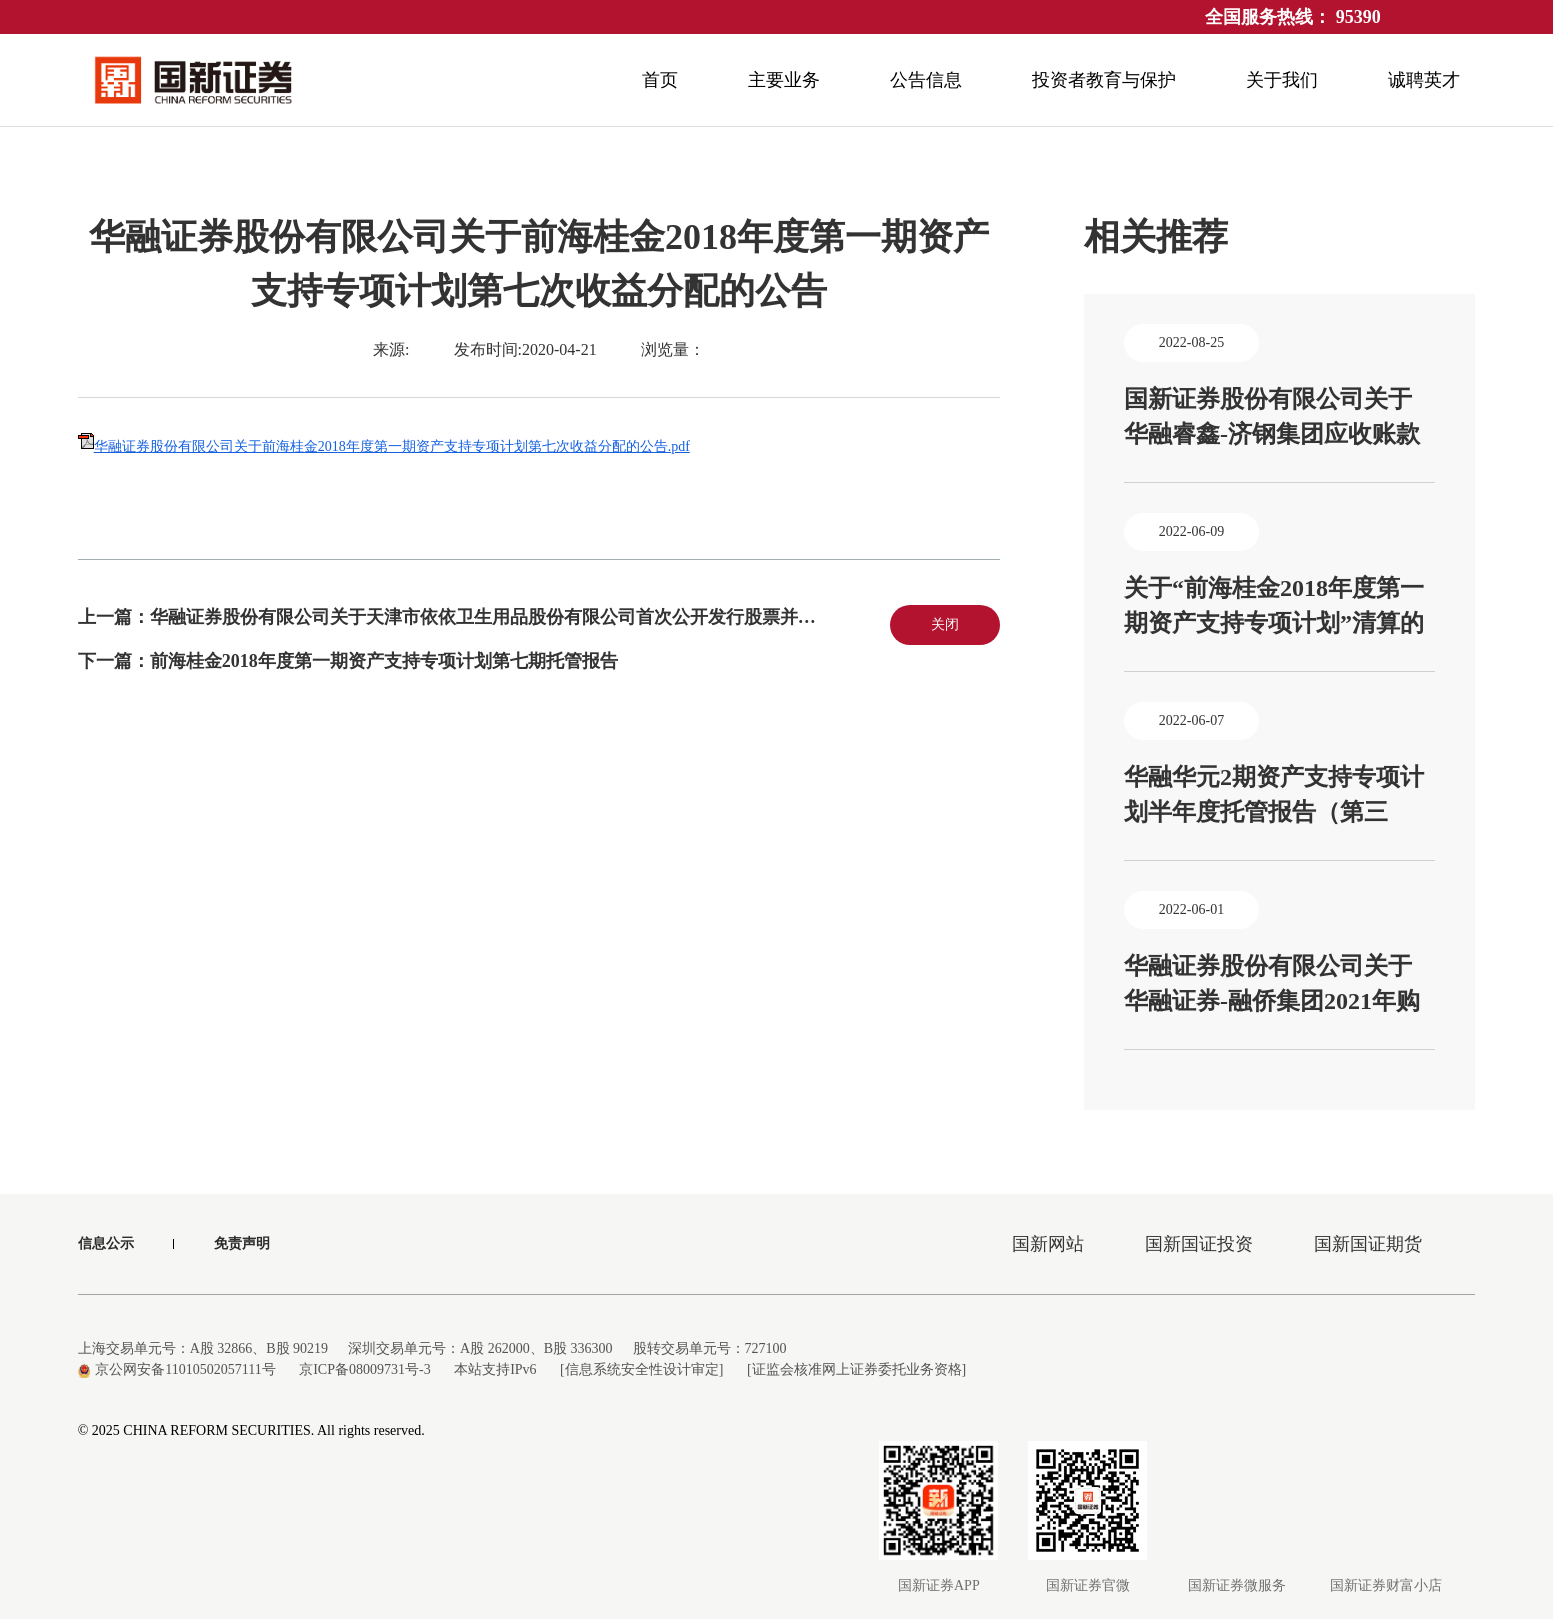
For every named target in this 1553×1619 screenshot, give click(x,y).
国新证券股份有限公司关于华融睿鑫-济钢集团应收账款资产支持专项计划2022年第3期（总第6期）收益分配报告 (1274, 419)
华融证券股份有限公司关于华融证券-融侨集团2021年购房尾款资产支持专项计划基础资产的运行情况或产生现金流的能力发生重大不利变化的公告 (1272, 986)
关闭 (945, 624)
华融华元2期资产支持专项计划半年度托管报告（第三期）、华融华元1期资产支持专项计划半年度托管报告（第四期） (1274, 797)
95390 (1358, 17)
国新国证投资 (1199, 1244)
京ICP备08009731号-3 (364, 1369)
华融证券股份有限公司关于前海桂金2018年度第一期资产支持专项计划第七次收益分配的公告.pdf (392, 446)
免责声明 (242, 1243)
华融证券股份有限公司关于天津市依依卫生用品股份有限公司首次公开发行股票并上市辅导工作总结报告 (564, 617)
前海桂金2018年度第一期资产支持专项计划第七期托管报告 (384, 661)
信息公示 (106, 1243)
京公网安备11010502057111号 (177, 1369)
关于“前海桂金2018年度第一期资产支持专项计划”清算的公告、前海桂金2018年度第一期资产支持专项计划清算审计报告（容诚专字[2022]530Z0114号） (1274, 608)
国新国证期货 (1368, 1244)
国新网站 (1048, 1244)
